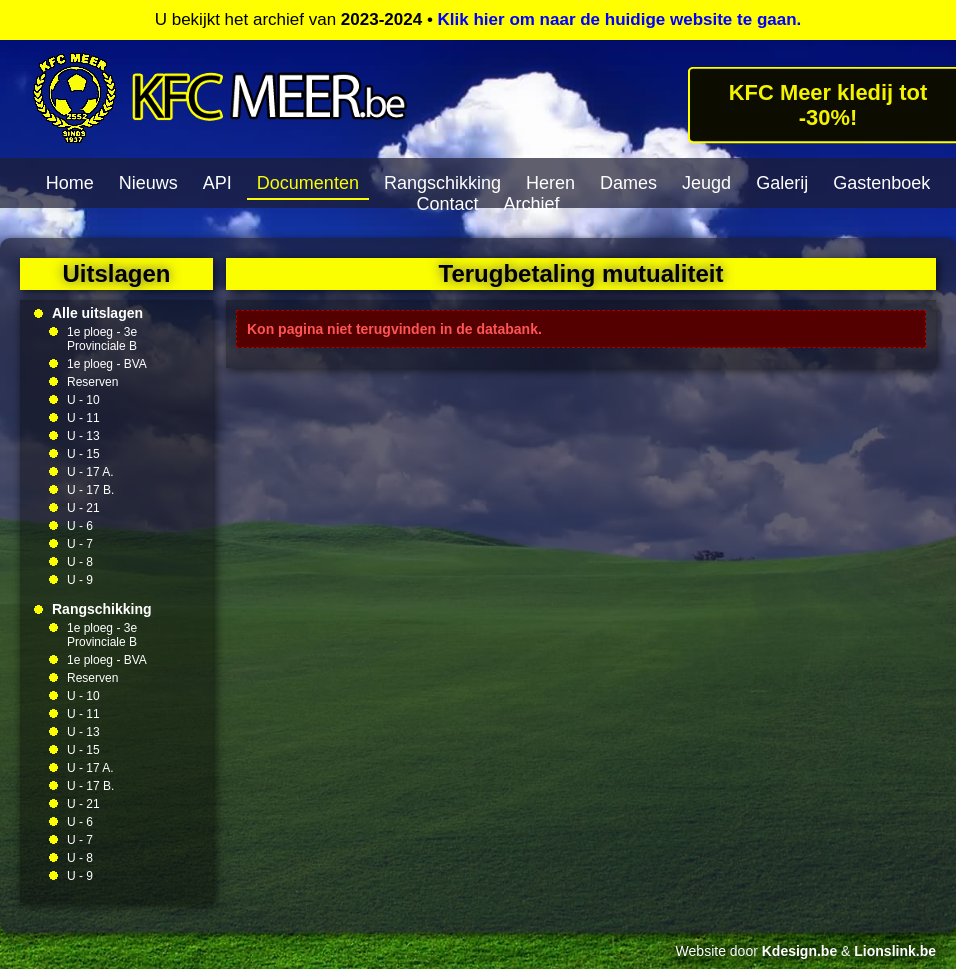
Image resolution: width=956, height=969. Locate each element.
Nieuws (148, 183)
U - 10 (83, 400)
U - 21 (83, 508)
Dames (628, 183)
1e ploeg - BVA (107, 364)
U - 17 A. (90, 472)
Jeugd (706, 183)
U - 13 (83, 436)
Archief (532, 204)
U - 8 (80, 562)
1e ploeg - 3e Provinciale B (102, 339)
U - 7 (80, 544)
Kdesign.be (799, 951)
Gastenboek (881, 183)
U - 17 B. (90, 490)
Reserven (92, 382)
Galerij (782, 183)
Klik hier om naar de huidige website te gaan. (620, 19)
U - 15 (83, 454)
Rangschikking (442, 183)
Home (70, 183)
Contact (447, 204)
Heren (550, 183)
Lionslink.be (895, 951)
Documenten (308, 183)
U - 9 (80, 580)
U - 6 (80, 526)
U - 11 (83, 418)
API (217, 183)
